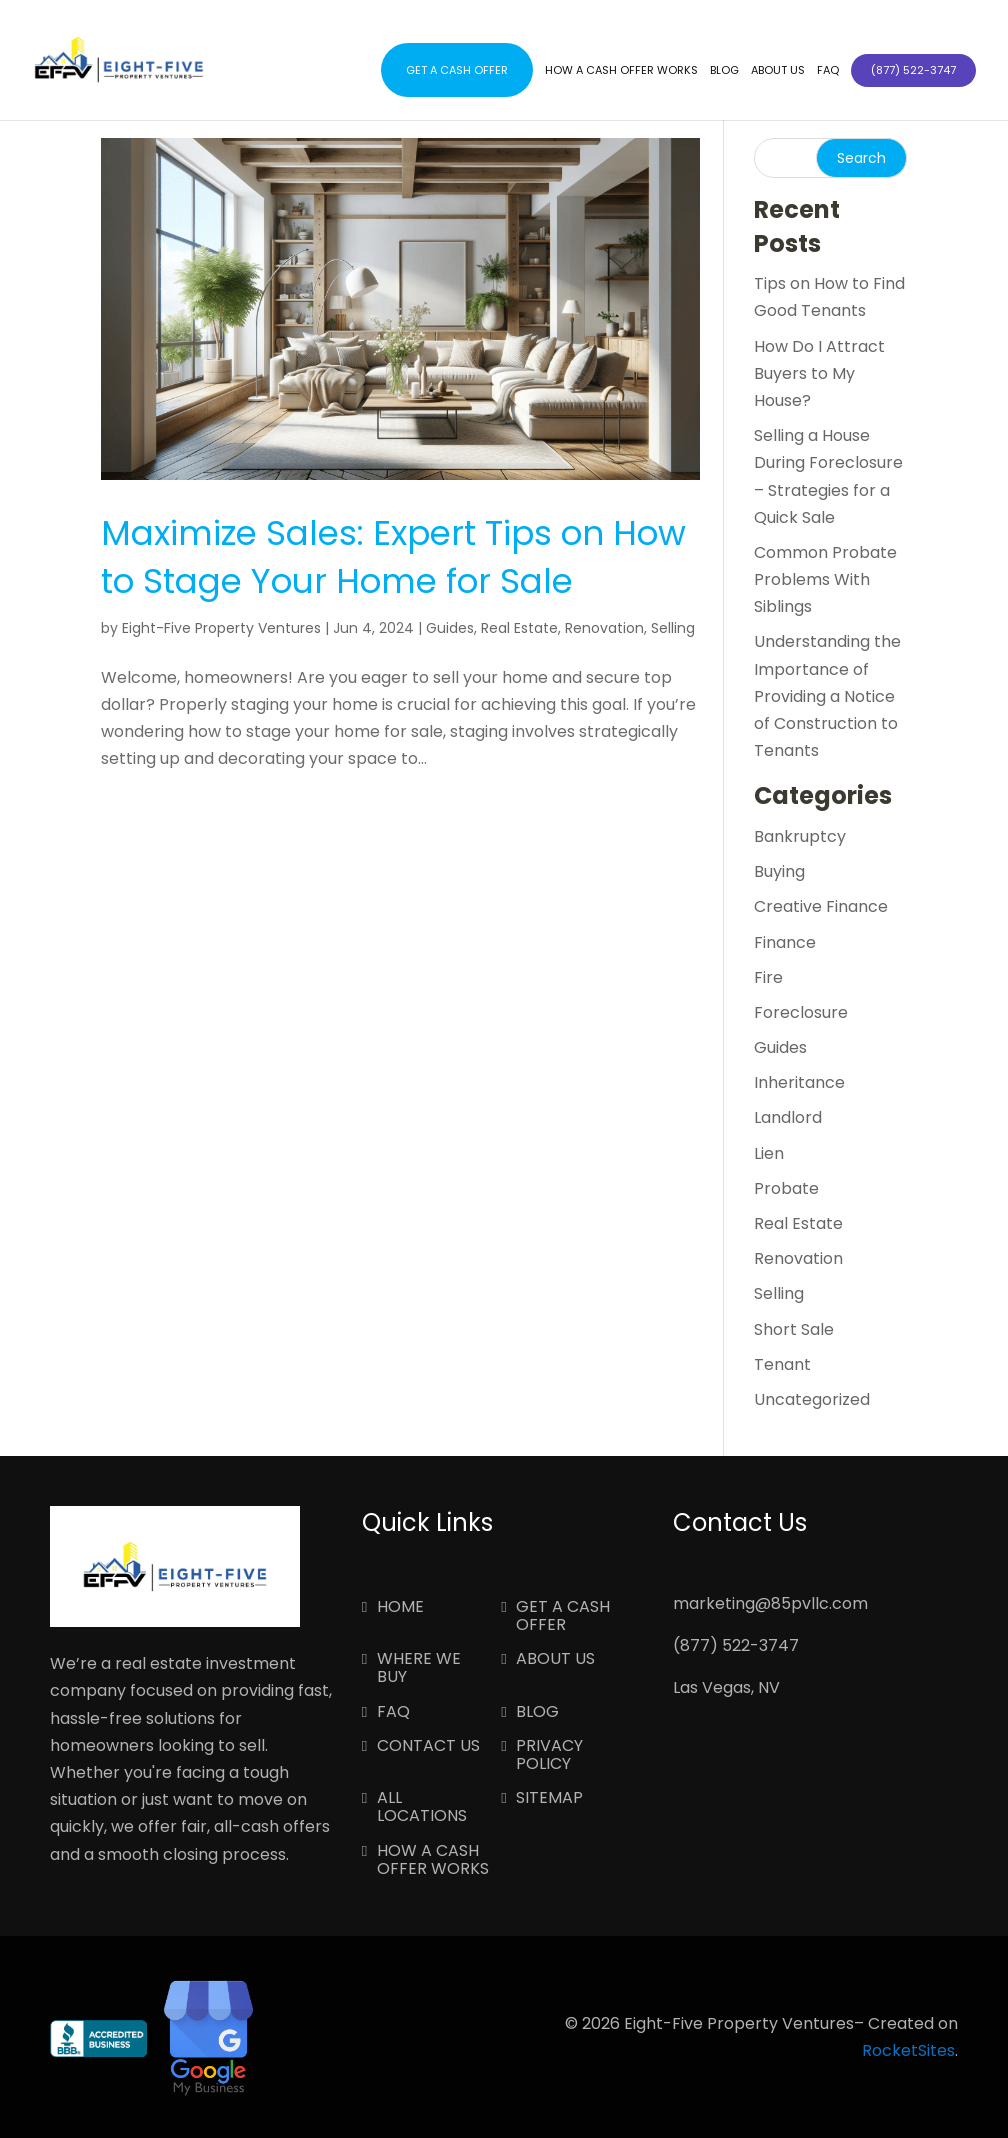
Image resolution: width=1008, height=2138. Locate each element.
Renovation (604, 628)
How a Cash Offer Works (621, 70)
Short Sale (794, 1329)
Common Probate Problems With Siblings (825, 579)
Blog (724, 70)
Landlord (788, 1117)
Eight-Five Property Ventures (221, 628)
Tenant (782, 1364)
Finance (785, 942)
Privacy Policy (549, 1756)
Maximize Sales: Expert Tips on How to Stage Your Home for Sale (393, 557)
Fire (768, 977)
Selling (673, 628)
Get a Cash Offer (457, 70)
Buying (779, 871)
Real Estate (519, 628)
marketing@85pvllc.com (770, 1603)
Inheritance (799, 1082)
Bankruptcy (800, 836)
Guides (450, 628)
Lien (769, 1153)
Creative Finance (821, 906)
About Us (778, 70)
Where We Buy (419, 1669)
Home (400, 1608)
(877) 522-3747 (736, 1645)
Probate (786, 1188)
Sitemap (549, 1799)
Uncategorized (812, 1399)
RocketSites (908, 2050)
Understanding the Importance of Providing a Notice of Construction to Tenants (827, 696)
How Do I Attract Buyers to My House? (819, 373)
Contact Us (428, 1747)
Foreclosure (801, 1012)
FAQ (828, 70)
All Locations (422, 1808)
